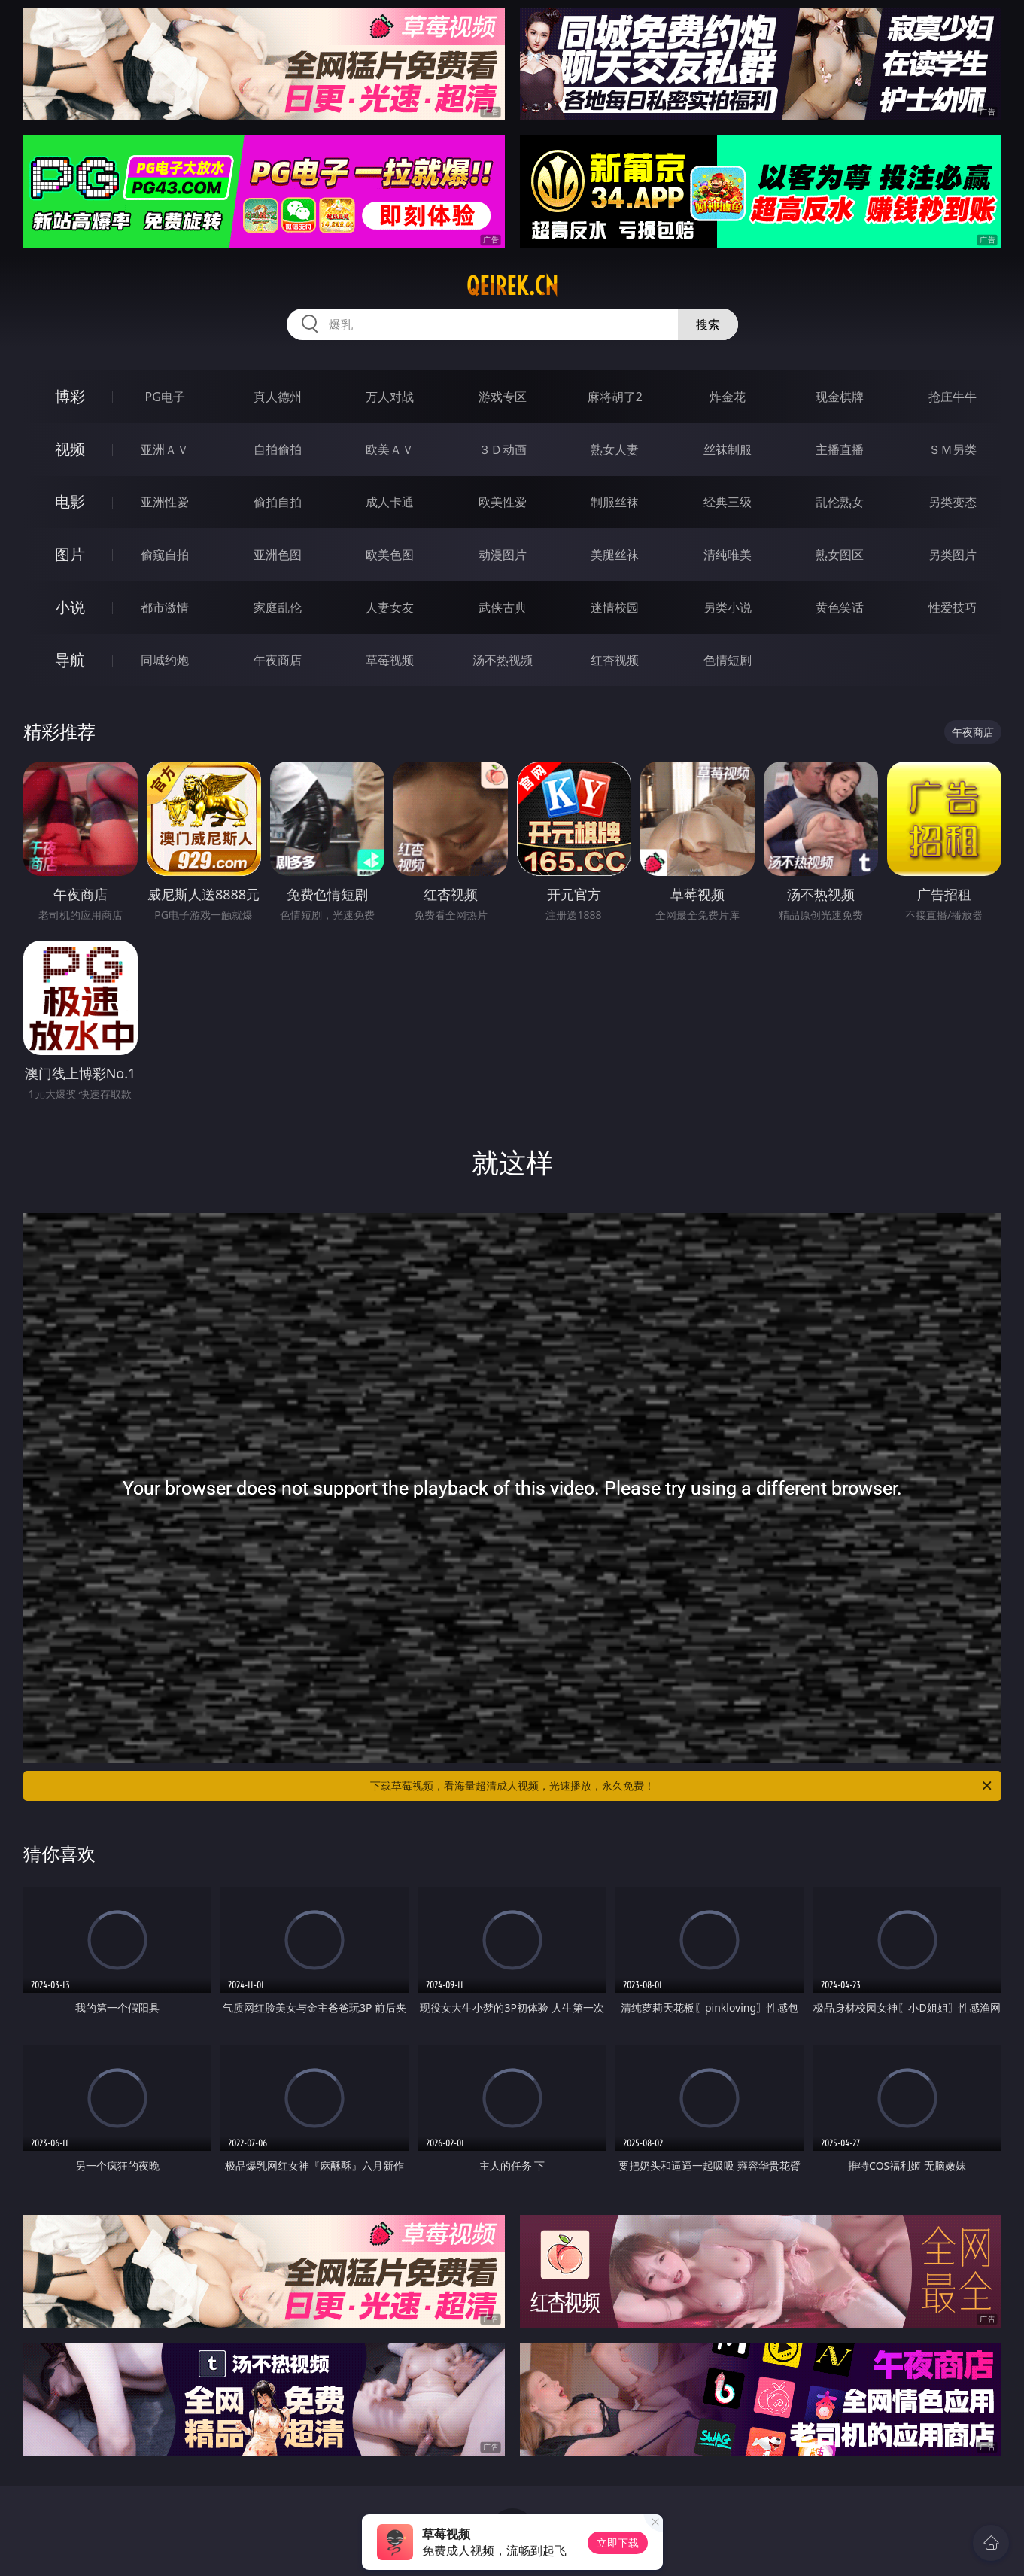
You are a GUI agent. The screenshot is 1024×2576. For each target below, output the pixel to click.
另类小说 (727, 607)
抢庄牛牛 (952, 396)
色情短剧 (727, 660)
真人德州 (278, 396)
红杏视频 (615, 660)
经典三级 (727, 502)
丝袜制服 (727, 449)
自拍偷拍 (278, 449)
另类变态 (952, 502)
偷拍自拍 (278, 502)
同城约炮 (165, 660)
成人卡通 (390, 502)
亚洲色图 (278, 554)
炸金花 (728, 396)
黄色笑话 (840, 607)
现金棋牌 (840, 396)
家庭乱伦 (278, 607)
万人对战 (390, 396)
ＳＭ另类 (952, 449)
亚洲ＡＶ (165, 449)
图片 (70, 554)
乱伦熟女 (840, 502)
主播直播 (840, 449)
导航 (70, 659)
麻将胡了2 (615, 396)
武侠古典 (503, 607)
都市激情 (165, 607)
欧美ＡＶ (390, 449)
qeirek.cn (512, 286)
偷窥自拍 (165, 554)
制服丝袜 (615, 502)
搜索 (708, 324)
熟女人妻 (615, 449)
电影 (70, 501)
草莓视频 (390, 660)
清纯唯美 (727, 554)
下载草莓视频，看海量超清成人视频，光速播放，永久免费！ (682, 1786)
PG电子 (165, 396)
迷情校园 (615, 607)
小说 (70, 607)
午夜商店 (278, 660)
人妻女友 (390, 607)
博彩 (70, 396)
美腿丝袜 (615, 554)
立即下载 (618, 2542)
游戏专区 (503, 396)
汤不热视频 (502, 660)
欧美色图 (390, 554)
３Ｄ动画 (503, 449)
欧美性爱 (503, 502)
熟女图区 (840, 554)
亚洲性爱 (165, 502)
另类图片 (952, 554)
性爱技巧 (952, 607)
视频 (70, 449)
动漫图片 (503, 554)
